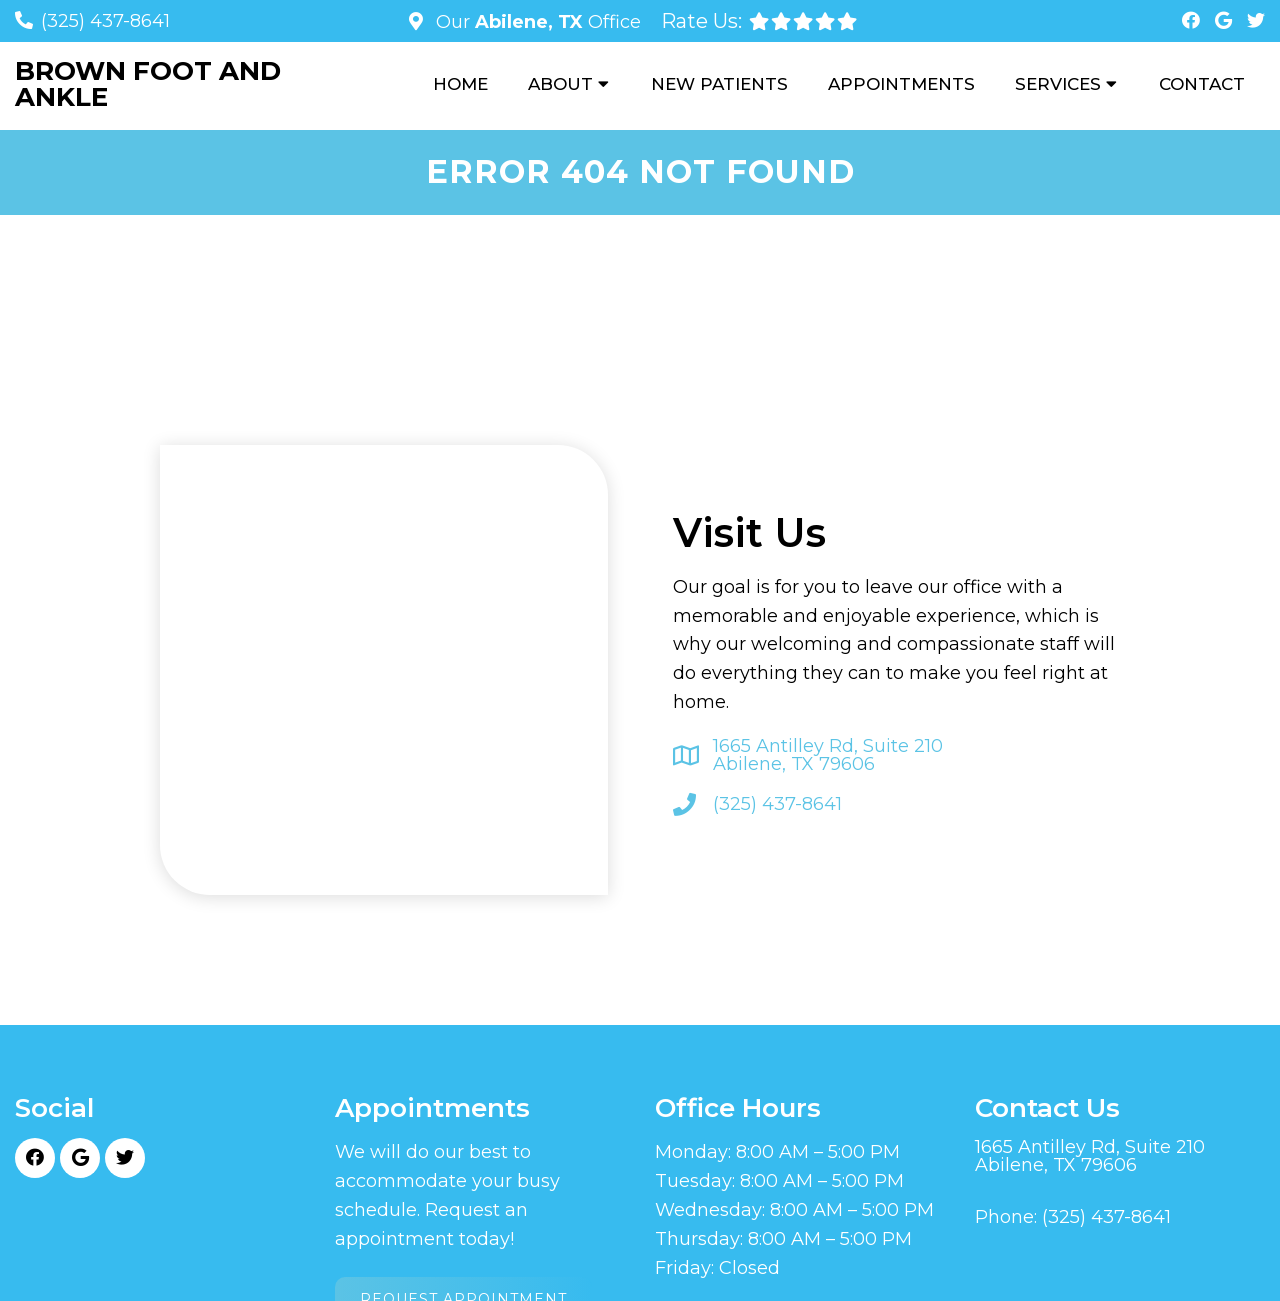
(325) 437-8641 (105, 21)
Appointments (901, 84)
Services (1058, 84)
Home (460, 84)
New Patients (719, 84)
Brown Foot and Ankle (148, 84)
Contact (1202, 84)
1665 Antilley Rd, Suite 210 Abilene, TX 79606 (828, 755)
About (560, 84)
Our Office (536, 22)
